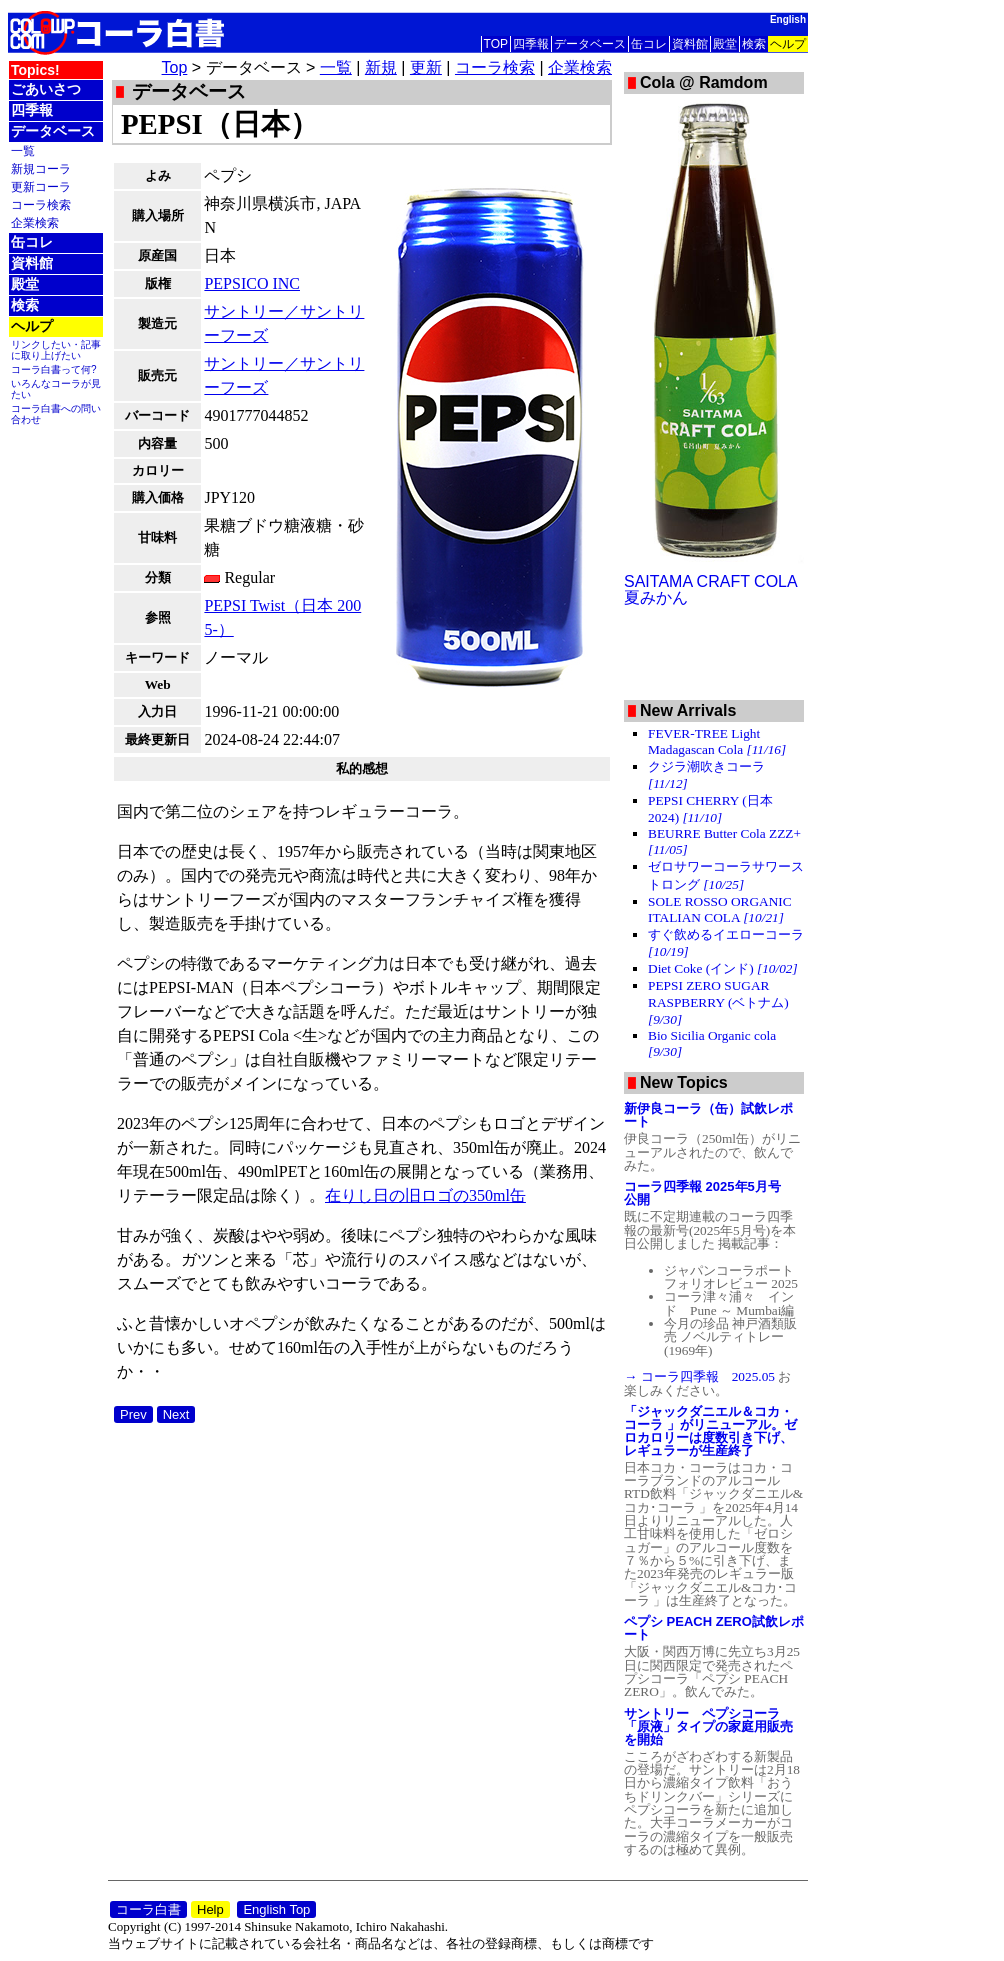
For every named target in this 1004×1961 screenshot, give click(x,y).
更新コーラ (41, 186)
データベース (590, 44)
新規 (381, 67)
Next (176, 1414)
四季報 (531, 44)
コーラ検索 (41, 204)
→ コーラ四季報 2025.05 (701, 1376)
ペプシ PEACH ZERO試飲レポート (714, 1628)
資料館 (690, 44)
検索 (754, 44)
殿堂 (725, 44)
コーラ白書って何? (54, 369)
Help (210, 1909)
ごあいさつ (46, 89)
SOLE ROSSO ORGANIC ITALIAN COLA (720, 909)
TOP (496, 44)
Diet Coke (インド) (723, 968)
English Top (276, 1909)
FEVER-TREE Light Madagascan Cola (717, 741)
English (788, 19)
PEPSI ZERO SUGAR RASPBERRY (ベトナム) (718, 1002)
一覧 (23, 150)
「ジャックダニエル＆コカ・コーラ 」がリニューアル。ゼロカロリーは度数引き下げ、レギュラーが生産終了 (710, 1431)
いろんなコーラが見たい (56, 389)
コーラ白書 (148, 1909)
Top (175, 67)
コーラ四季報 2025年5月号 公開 (709, 1193)
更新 (426, 67)
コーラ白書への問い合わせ (56, 414)
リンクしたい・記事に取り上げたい (56, 350)
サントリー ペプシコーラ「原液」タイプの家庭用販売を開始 (708, 1726)
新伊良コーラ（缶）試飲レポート (708, 1115)
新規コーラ (41, 168)
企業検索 (35, 222)
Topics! (35, 70)
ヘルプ (788, 44)
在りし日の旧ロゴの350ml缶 (425, 1195)
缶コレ (649, 44)
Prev (133, 1414)
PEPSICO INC (252, 283)
